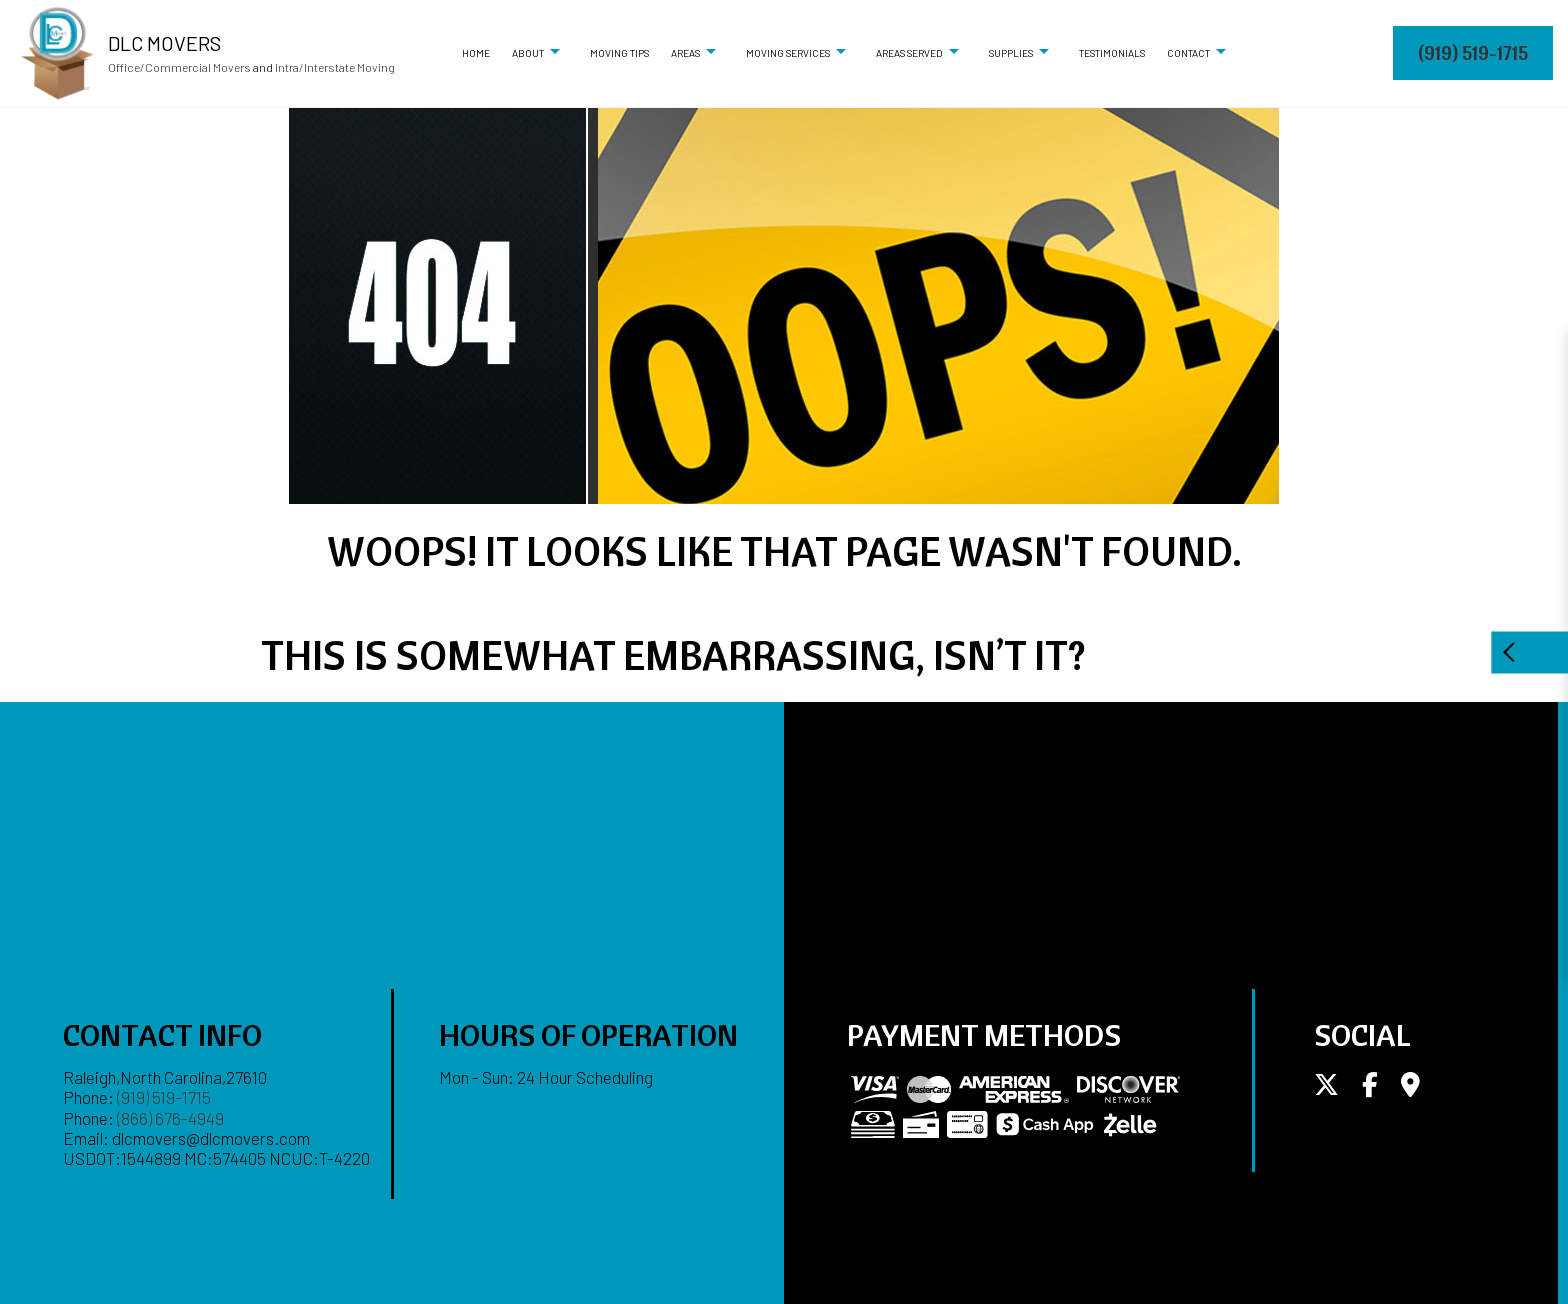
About (528, 53)
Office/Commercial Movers (179, 67)
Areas (685, 53)
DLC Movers (164, 43)
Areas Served (909, 53)
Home (476, 53)
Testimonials (1112, 53)
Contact (1188, 53)
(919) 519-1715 (1473, 52)
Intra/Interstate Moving (335, 67)
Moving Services (788, 53)
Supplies (1011, 53)
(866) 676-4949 (170, 1118)
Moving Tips (619, 53)
